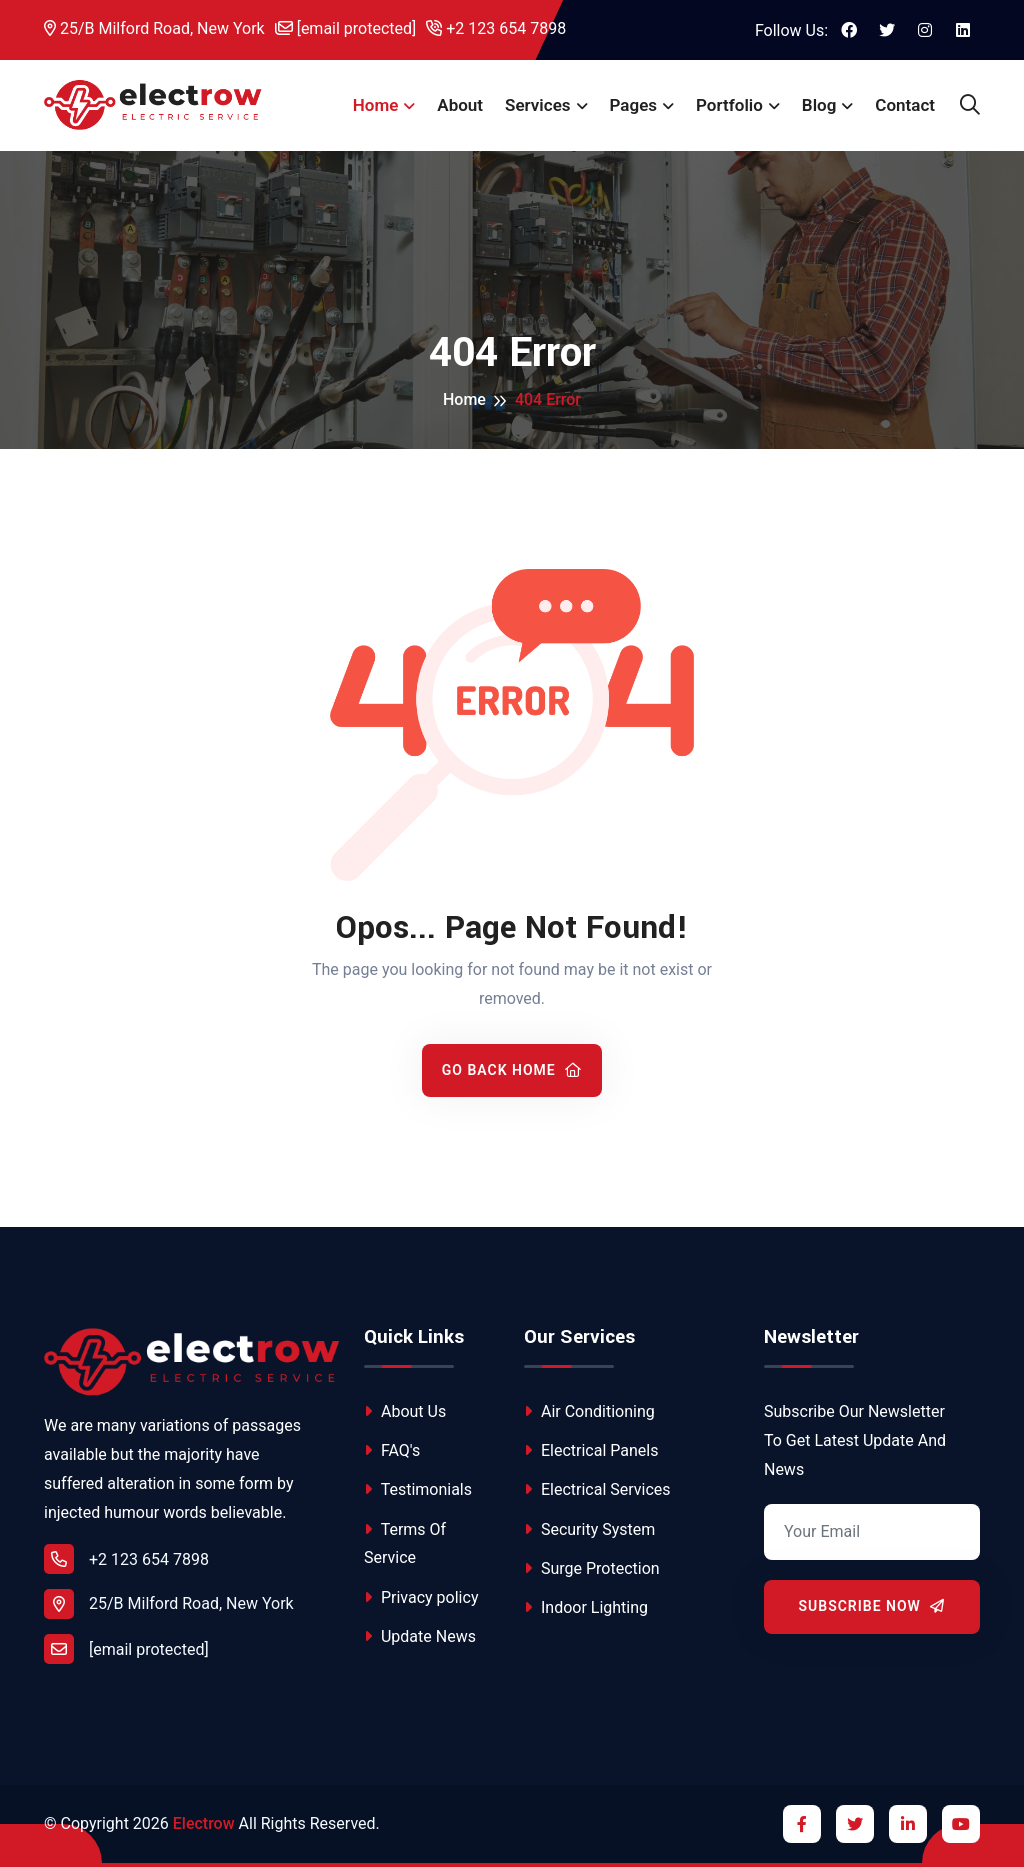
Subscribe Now (872, 1606)
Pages (634, 105)
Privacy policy (421, 1597)
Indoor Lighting (586, 1607)
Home (376, 105)
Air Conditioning (589, 1411)
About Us (405, 1411)
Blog (819, 105)
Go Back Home (512, 1070)
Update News (420, 1636)
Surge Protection (592, 1568)
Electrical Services (597, 1489)
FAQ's (392, 1450)
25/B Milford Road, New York (154, 28)
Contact (905, 105)
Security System (589, 1529)
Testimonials (418, 1489)
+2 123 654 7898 (496, 28)
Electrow (204, 1823)
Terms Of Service (405, 1544)
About (460, 105)
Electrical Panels (591, 1450)
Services (537, 105)
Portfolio (729, 105)
